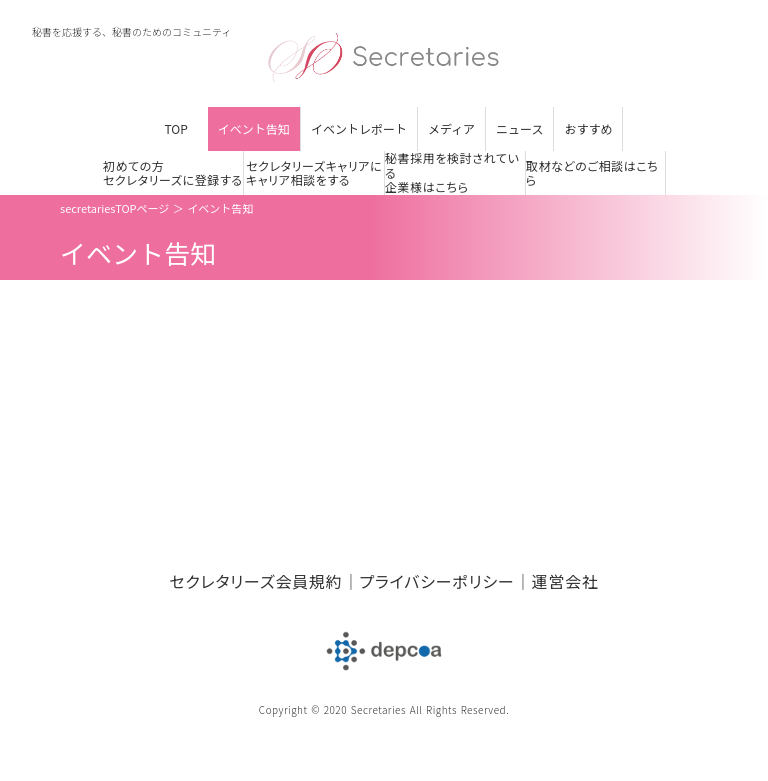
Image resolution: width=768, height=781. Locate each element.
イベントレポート (359, 128)
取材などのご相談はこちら (592, 173)
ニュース (519, 128)
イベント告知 (254, 128)
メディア (451, 128)
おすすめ (588, 128)
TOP (176, 128)
